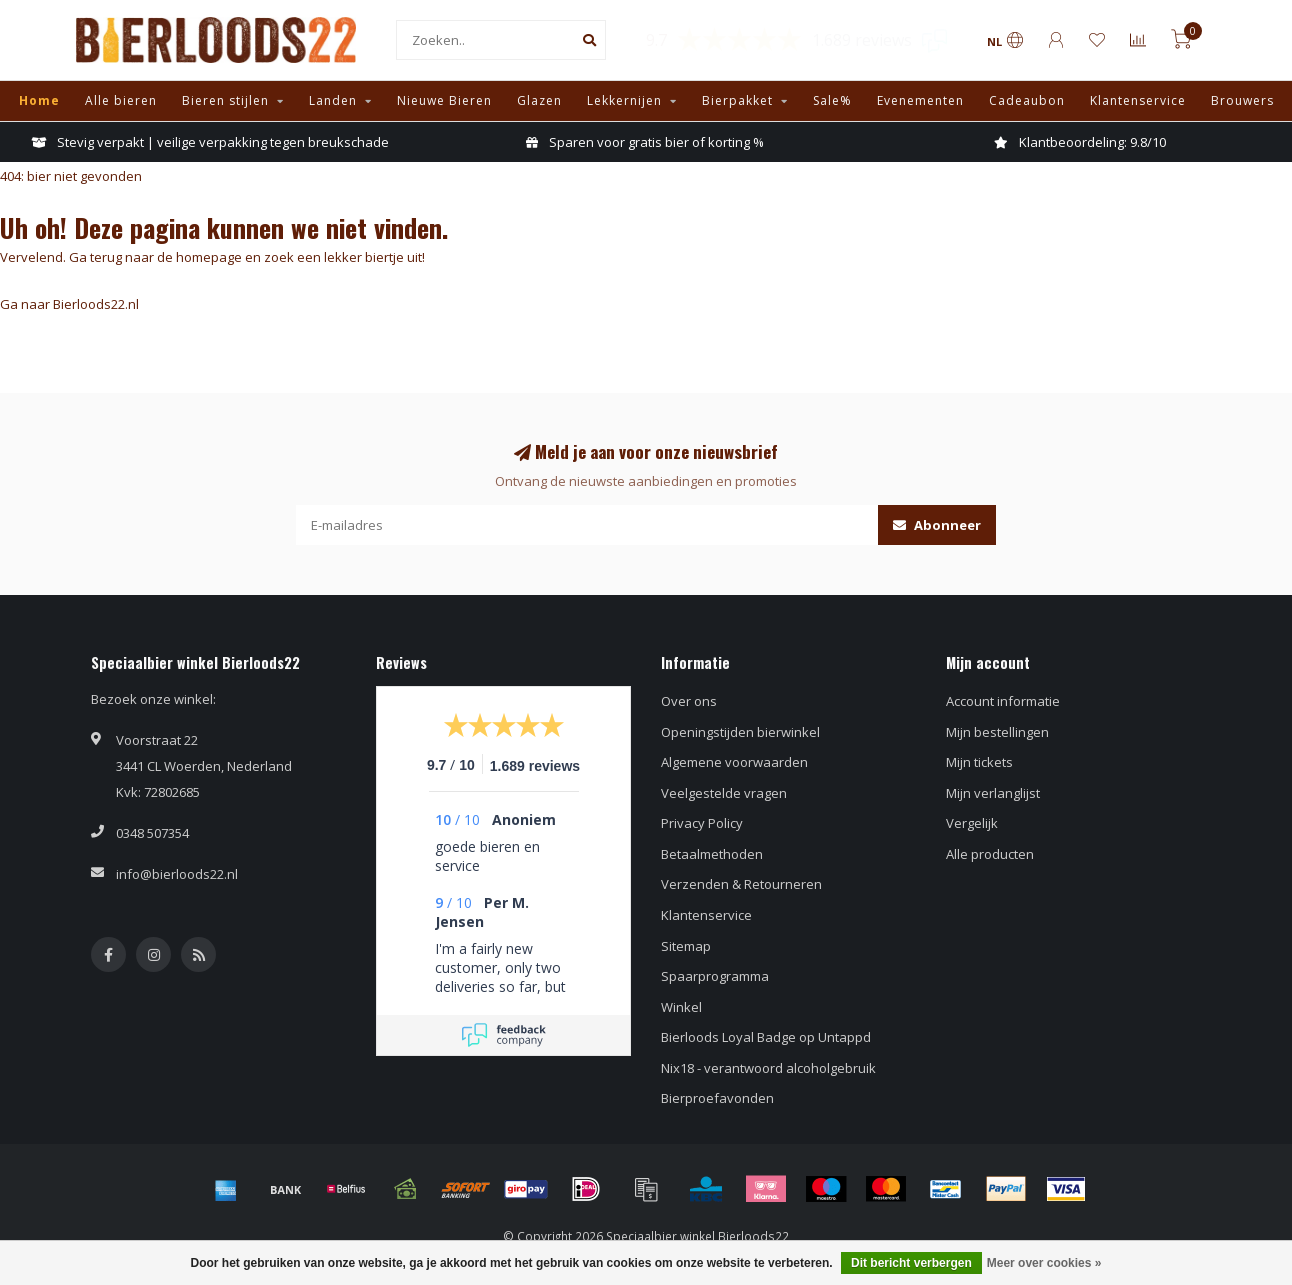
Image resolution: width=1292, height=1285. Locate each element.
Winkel (681, 1007)
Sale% (832, 100)
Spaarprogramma (715, 976)
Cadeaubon (1027, 100)
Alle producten (990, 854)
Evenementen (920, 100)
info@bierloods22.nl (177, 874)
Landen (333, 100)
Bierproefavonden (717, 1098)
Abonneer (937, 525)
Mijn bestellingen (997, 732)
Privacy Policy (702, 823)
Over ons (689, 701)
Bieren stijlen (225, 100)
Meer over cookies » (1044, 1263)
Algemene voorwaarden (734, 762)
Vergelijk (972, 823)
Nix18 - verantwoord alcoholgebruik (768, 1068)
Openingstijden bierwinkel (740, 732)
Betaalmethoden (712, 854)
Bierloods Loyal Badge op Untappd (766, 1037)
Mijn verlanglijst (993, 793)
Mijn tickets (979, 762)
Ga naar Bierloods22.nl (69, 304)
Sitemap (686, 946)
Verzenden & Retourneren (741, 884)
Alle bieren (121, 100)
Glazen (539, 100)
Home (39, 100)
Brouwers (1242, 100)
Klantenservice (1138, 100)
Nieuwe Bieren (444, 100)
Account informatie (1003, 701)
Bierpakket (737, 100)
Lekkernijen (624, 100)
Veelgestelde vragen (724, 793)
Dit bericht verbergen (911, 1263)
